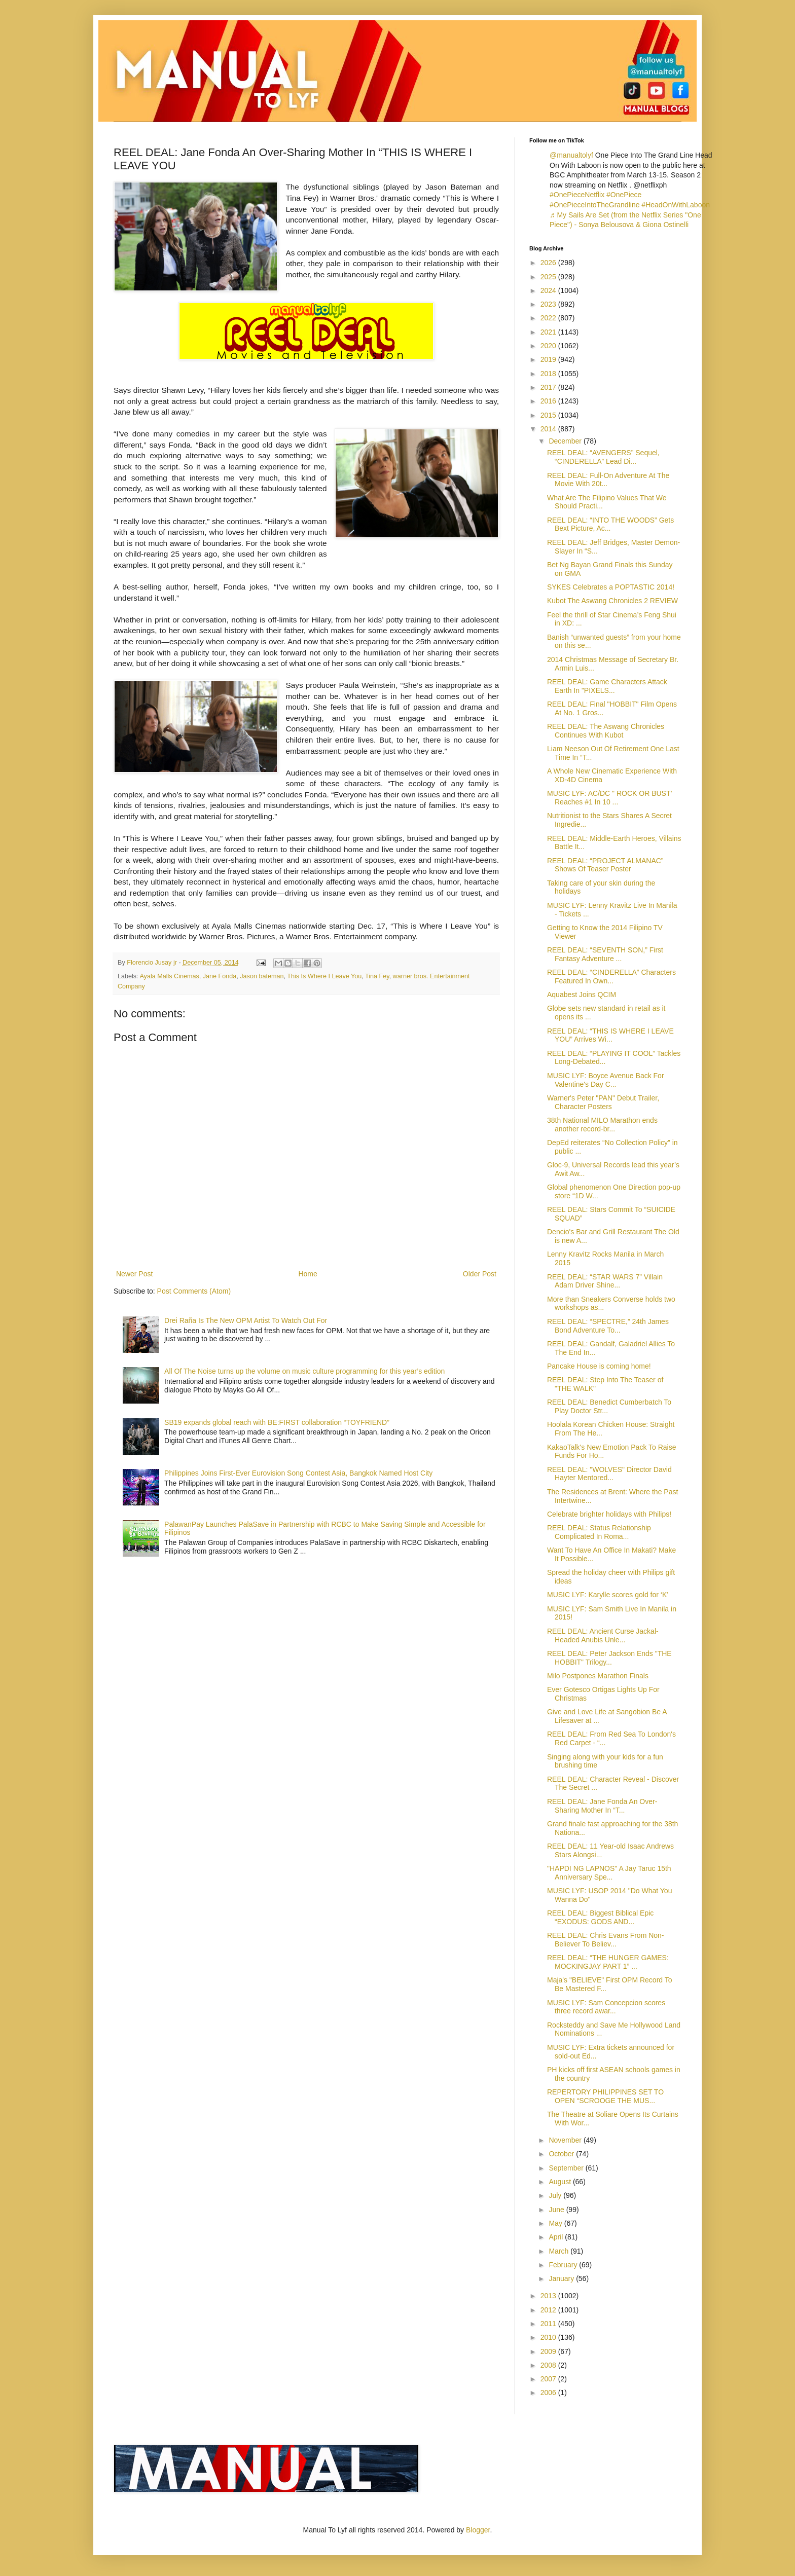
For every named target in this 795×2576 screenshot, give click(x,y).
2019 (549, 359)
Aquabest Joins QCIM (581, 994)
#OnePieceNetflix (577, 195)
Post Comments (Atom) (194, 1291)
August (560, 2182)
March (559, 2251)
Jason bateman (261, 976)
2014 (549, 429)
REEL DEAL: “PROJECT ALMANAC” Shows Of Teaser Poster (605, 865)
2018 (549, 374)
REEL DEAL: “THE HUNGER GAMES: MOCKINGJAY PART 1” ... (608, 1962)
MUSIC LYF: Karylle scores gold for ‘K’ (607, 1595)
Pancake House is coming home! (599, 1366)
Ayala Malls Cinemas (169, 976)
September (567, 2168)
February (564, 2265)
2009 (549, 2351)
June (557, 2209)
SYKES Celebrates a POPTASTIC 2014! (610, 587)
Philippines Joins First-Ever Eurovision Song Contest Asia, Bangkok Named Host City (298, 1473)
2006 (549, 2392)
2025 (549, 277)
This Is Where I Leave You (324, 976)
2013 (549, 2296)
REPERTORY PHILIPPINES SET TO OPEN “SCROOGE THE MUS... (605, 2096)
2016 (549, 401)
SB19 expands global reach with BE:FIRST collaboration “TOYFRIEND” (276, 1422)
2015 (549, 415)
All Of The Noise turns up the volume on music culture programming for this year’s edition (304, 1371)
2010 (549, 2337)
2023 (549, 304)
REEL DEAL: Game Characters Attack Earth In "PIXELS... (607, 686)
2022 (549, 318)
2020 (549, 346)
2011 (549, 2324)
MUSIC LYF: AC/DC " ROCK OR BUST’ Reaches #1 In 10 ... (609, 797)
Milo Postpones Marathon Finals (597, 1676)
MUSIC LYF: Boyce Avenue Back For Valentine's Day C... (605, 1080)
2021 (549, 332)
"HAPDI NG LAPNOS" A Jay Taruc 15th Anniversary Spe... (609, 1872)
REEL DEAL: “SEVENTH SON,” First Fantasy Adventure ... (605, 954)
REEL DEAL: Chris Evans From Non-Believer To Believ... (605, 1939)
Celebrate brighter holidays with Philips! (609, 1514)
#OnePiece (623, 195)
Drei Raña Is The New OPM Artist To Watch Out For (245, 1320)
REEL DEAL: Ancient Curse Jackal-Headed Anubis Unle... (603, 1635)
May (556, 2223)
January (562, 2278)
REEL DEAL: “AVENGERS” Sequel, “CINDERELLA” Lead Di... (603, 457)
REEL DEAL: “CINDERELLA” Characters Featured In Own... (611, 976)
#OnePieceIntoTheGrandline (594, 205)
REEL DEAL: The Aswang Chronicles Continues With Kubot (605, 730)
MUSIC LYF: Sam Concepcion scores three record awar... (606, 2007)
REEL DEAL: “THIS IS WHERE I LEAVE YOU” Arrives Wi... (610, 1035)
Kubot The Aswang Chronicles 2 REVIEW (612, 601)
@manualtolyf (571, 155)
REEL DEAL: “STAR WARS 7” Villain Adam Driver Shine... (605, 1281)
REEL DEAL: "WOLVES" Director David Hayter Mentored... (609, 1473)
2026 (549, 263)
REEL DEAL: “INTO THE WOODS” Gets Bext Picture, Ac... (610, 524)
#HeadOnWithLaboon (675, 205)
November (566, 2140)
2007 (549, 2379)
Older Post (479, 1274)
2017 (549, 387)
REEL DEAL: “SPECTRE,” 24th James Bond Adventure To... (608, 1325)
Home (307, 1274)
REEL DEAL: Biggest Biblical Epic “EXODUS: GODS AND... (600, 1917)
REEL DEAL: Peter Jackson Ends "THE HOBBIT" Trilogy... (609, 1657)
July (556, 2195)
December (566, 441)
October (562, 2154)
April (557, 2237)
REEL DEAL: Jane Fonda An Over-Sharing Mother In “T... (602, 1805)
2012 (549, 2310)
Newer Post (134, 1274)
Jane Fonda (220, 976)
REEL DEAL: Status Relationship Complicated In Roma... (599, 1532)
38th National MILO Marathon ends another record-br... (602, 1124)
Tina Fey (377, 976)
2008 (549, 2365)
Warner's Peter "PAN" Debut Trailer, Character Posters (603, 1102)
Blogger (478, 2530)
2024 (549, 290)
